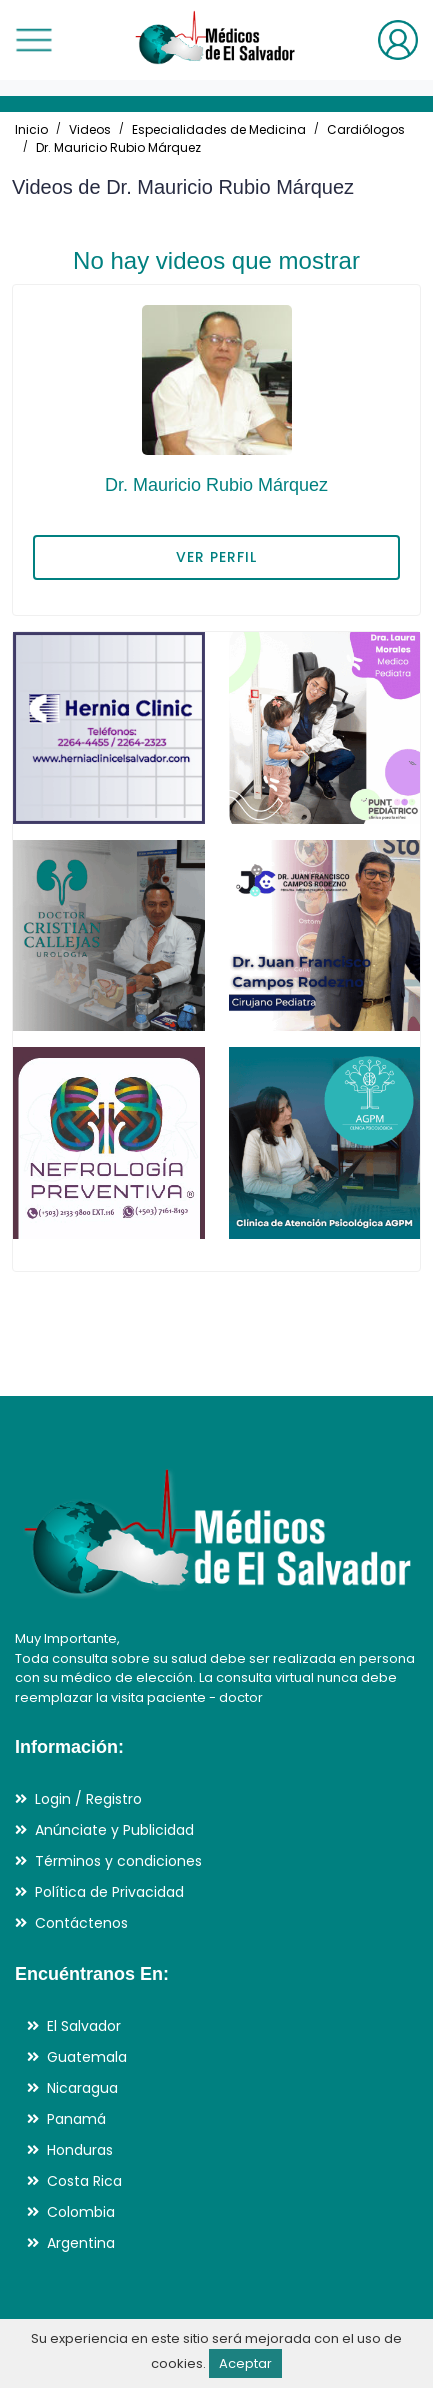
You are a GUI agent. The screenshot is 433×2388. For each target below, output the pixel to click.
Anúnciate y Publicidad (114, 1830)
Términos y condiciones (118, 1861)
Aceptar (245, 2363)
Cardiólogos (366, 129)
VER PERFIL (216, 557)
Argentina (81, 2243)
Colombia (81, 2212)
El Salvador (84, 2026)
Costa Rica (84, 2181)
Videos (90, 129)
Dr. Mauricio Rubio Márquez (118, 147)
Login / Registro (88, 1799)
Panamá (76, 2119)
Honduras (80, 2150)
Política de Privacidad (109, 1892)
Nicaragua (82, 2088)
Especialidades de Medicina (219, 129)
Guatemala (87, 2057)
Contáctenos (81, 1923)
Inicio (31, 129)
